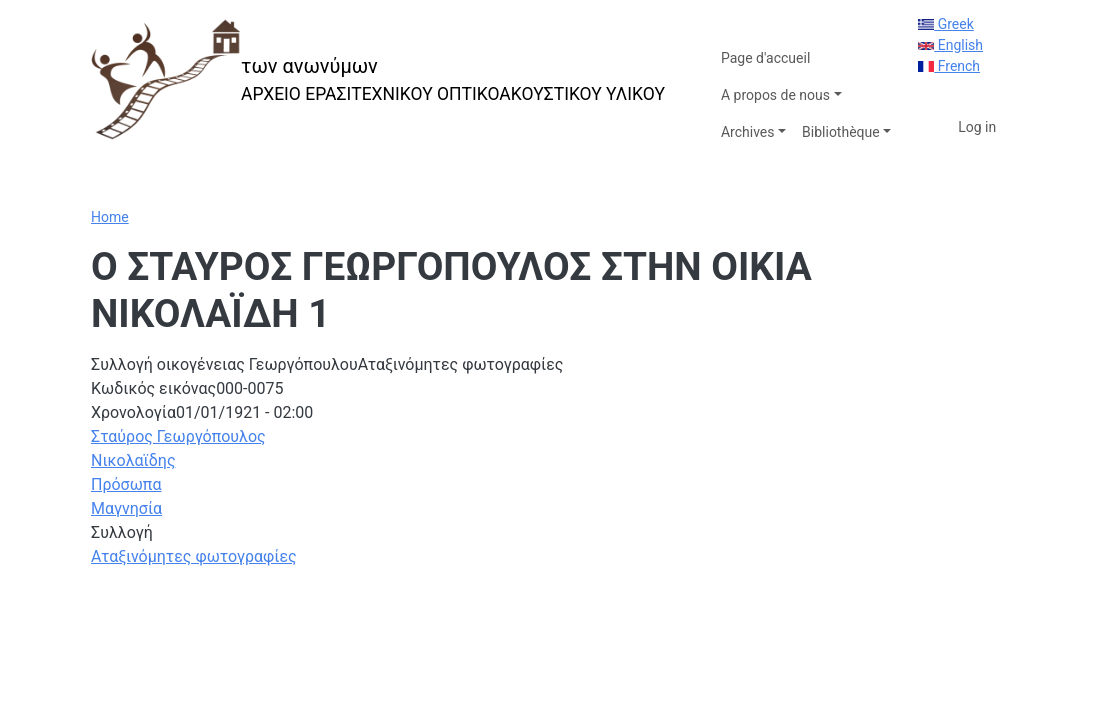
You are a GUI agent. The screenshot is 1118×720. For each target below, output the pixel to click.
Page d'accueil (765, 58)
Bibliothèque (841, 132)
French (949, 66)
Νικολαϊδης (133, 460)
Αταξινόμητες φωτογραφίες (194, 556)
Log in (977, 127)
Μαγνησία (126, 508)
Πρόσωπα (126, 484)
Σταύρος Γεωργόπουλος (178, 436)
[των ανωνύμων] (378, 79)
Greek (946, 24)
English (950, 45)
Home (110, 217)
